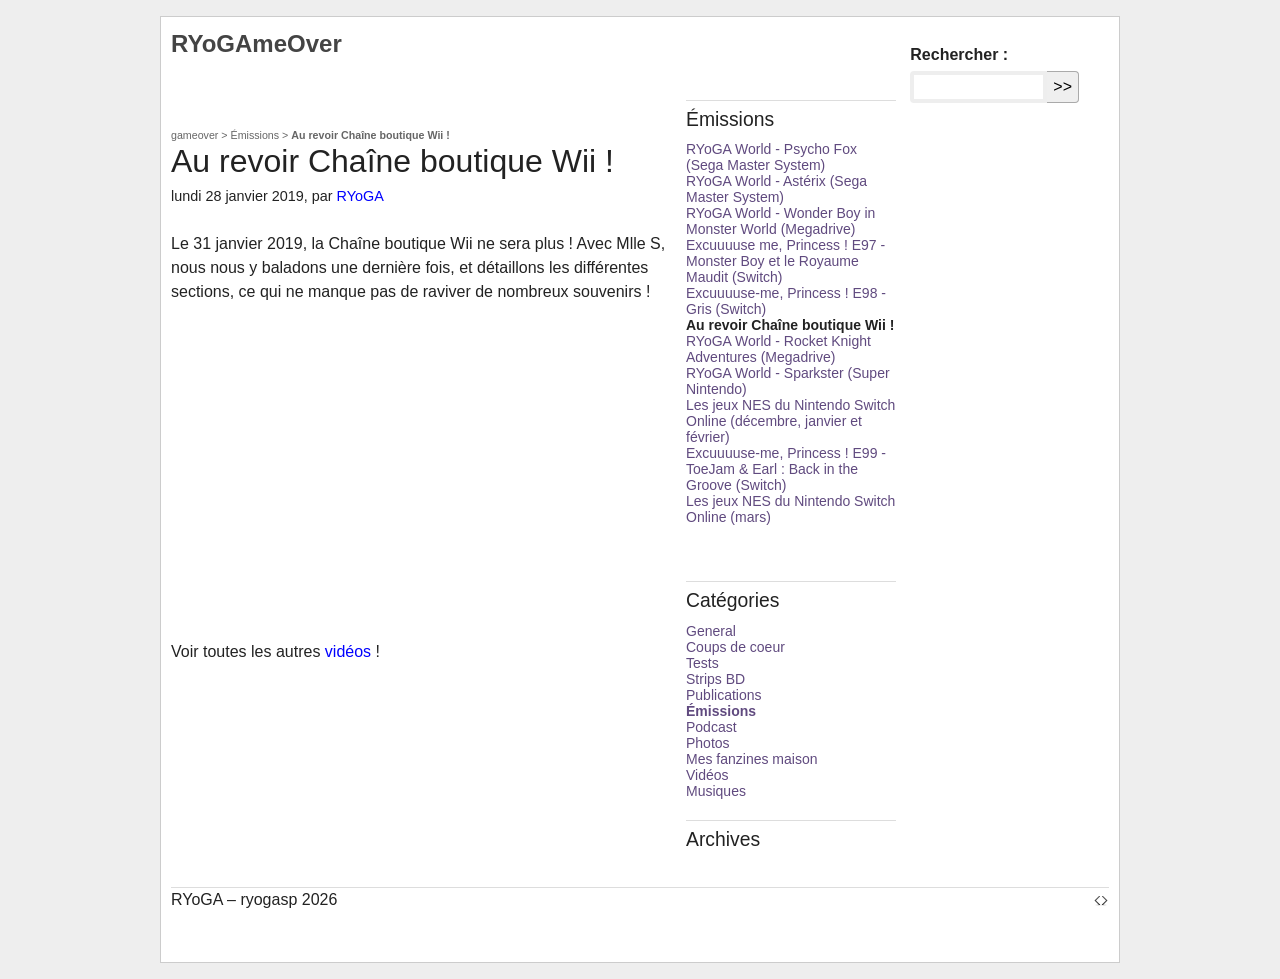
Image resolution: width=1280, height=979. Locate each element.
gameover (194, 135)
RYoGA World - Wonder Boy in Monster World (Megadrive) (780, 221)
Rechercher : (959, 54)
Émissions (255, 135)
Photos (708, 743)
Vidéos (707, 775)
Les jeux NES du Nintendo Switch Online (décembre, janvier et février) (790, 421)
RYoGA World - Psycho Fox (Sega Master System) (771, 157)
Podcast (711, 727)
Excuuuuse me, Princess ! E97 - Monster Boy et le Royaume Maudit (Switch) (785, 261)
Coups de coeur (735, 647)
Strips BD (715, 679)
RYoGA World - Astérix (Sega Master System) (776, 189)
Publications (724, 695)
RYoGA (360, 196)
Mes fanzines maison (752, 759)
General (711, 631)
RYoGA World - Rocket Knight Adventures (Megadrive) (778, 349)
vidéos (348, 651)
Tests (702, 663)
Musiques (716, 791)
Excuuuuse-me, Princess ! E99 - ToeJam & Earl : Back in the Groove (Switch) (786, 469)
